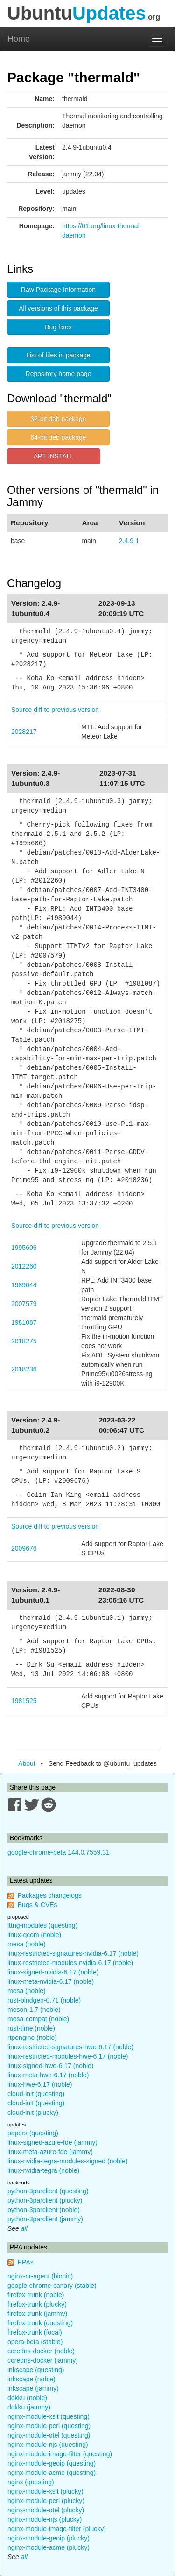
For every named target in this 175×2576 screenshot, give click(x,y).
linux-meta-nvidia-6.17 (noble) (50, 1981)
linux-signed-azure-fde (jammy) (52, 2142)
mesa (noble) (26, 1944)
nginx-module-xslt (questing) (48, 2416)
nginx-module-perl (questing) (49, 2426)
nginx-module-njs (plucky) (44, 2519)
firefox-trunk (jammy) (37, 2313)
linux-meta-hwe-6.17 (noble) (48, 2075)
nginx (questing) (30, 2482)
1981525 (24, 1701)
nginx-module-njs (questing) (47, 2444)
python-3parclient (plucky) (44, 2200)
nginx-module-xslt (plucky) (45, 2491)
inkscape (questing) (35, 2369)
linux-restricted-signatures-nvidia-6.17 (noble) (73, 1953)
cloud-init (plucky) (32, 2112)
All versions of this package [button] (58, 308)
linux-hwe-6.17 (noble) (39, 2084)
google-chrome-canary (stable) (52, 2285)
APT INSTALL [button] (54, 456)
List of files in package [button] (58, 355)
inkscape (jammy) (33, 2388)
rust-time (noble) (31, 2028)
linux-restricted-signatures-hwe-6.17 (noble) (70, 2047)
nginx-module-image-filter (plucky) (56, 2528)
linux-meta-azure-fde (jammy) (50, 2151)
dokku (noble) (27, 2398)
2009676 (24, 1548)
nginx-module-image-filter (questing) (59, 2454)
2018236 (24, 1369)
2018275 (24, 1341)
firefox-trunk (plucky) (37, 2304)
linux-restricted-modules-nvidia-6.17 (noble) (70, 1962)
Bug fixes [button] (58, 327)
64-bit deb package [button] (58, 437)
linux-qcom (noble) (34, 1934)
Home (18, 39)
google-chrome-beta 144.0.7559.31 (58, 1852)
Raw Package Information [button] (58, 289)
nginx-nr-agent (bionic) (40, 2276)
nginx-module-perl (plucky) (45, 2500)
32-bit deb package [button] (58, 418)
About (26, 1763)
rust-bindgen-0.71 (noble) (44, 2000)
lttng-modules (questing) (42, 1925)
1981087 (24, 1322)
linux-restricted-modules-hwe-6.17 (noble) (67, 2056)
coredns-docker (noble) (41, 2351)
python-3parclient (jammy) (45, 2219)
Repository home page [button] (58, 373)
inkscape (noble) (31, 2379)
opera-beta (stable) (35, 2341)
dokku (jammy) (28, 2407)
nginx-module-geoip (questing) (51, 2463)
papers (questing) (32, 2133)
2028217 (24, 731)
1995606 (24, 1247)
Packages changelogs (50, 1895)
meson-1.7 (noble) (34, 2009)
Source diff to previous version (55, 709)
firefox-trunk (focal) (34, 2332)
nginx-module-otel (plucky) (45, 2510)
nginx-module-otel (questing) (48, 2435)
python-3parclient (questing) (48, 2191)
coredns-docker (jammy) (42, 2360)
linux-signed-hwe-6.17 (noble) (50, 2065)
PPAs (26, 2262)
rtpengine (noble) (32, 2037)
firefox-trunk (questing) (40, 2323)
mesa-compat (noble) (38, 2019)
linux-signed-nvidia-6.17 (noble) (52, 1972)
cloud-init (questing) (35, 2093)
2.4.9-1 (129, 540)
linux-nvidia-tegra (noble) (43, 2170)
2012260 (24, 1266)
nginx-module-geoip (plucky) (48, 2538)
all (24, 2228)
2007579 (24, 1303)
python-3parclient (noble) (43, 2209)
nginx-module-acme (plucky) (48, 2547)
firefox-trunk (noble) (35, 2295)
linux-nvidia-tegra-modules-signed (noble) (67, 2161)
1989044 (24, 1285)
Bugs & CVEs (37, 1904)
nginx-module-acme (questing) (51, 2472)
